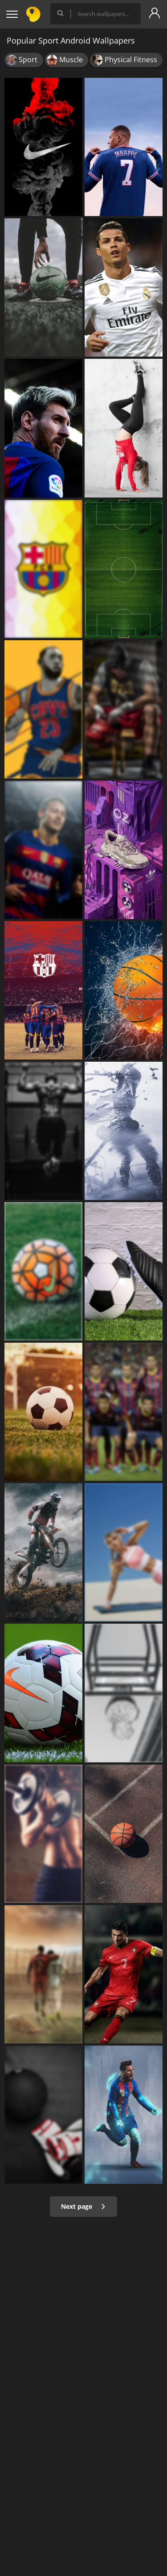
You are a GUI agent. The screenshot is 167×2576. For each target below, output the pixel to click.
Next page (83, 2206)
